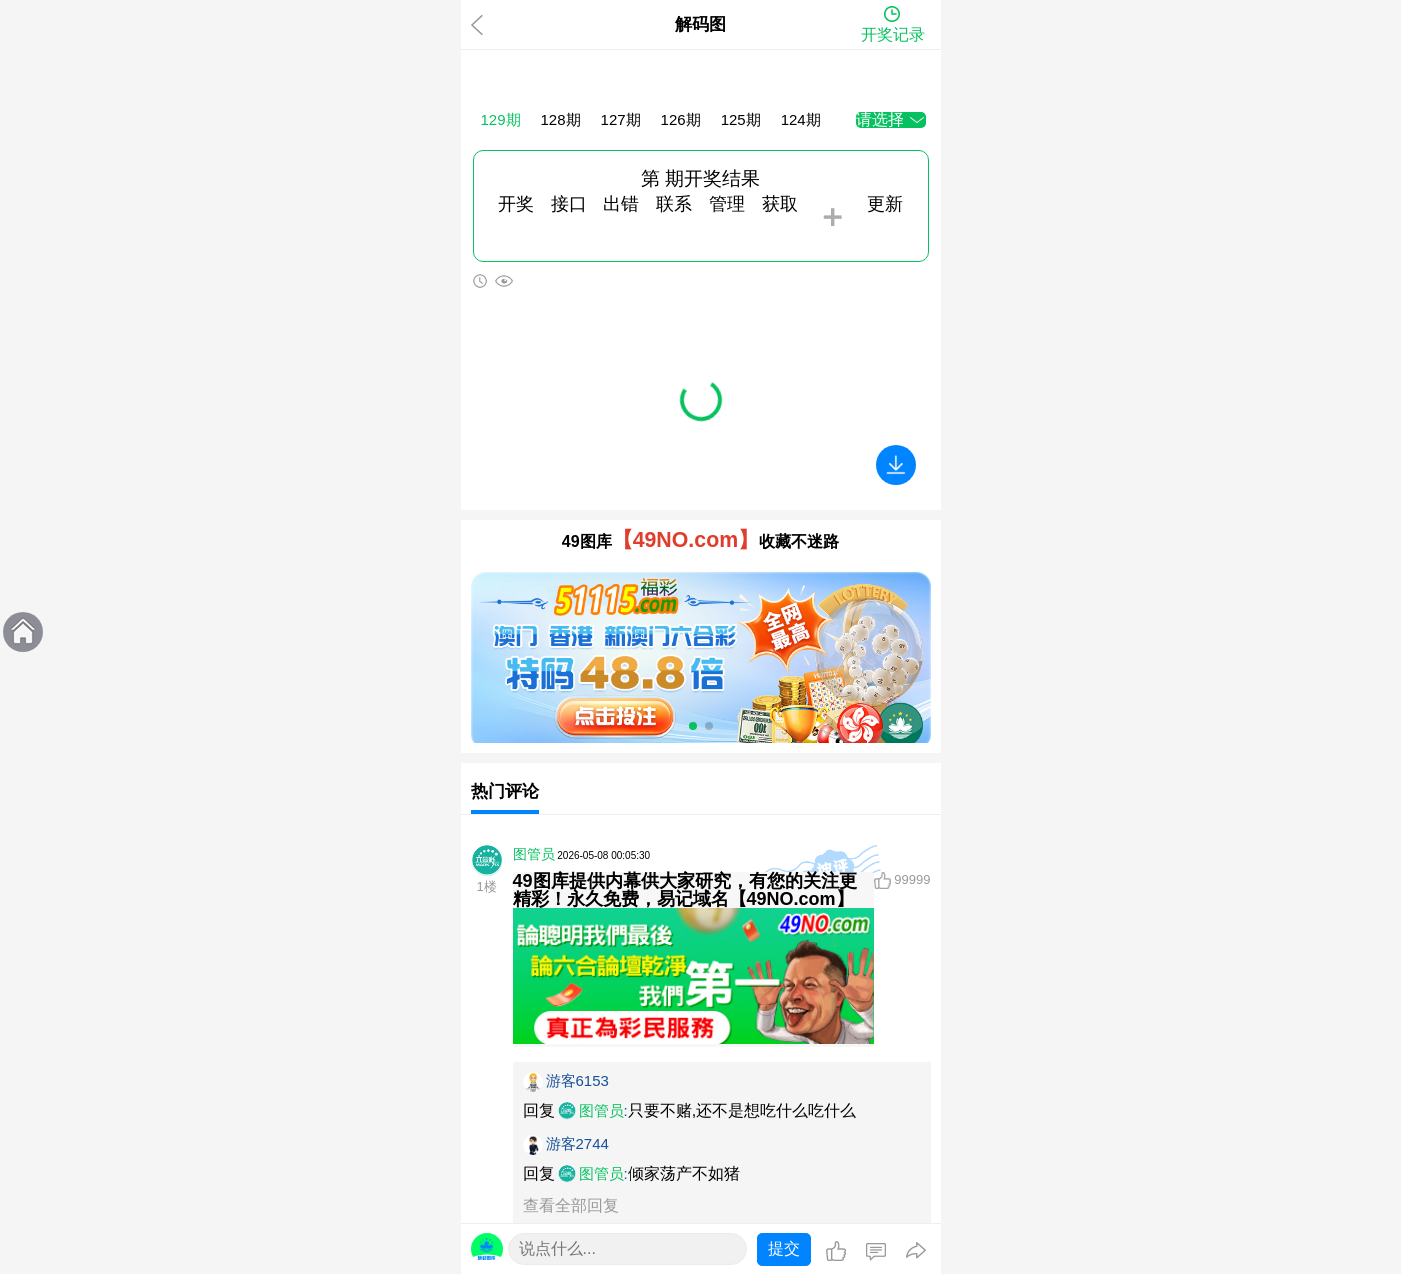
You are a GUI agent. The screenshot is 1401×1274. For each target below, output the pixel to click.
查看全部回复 (571, 1205)
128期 (561, 119)
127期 (621, 119)
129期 (501, 119)
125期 (741, 119)
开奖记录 (893, 34)
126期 (681, 119)
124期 (801, 119)
